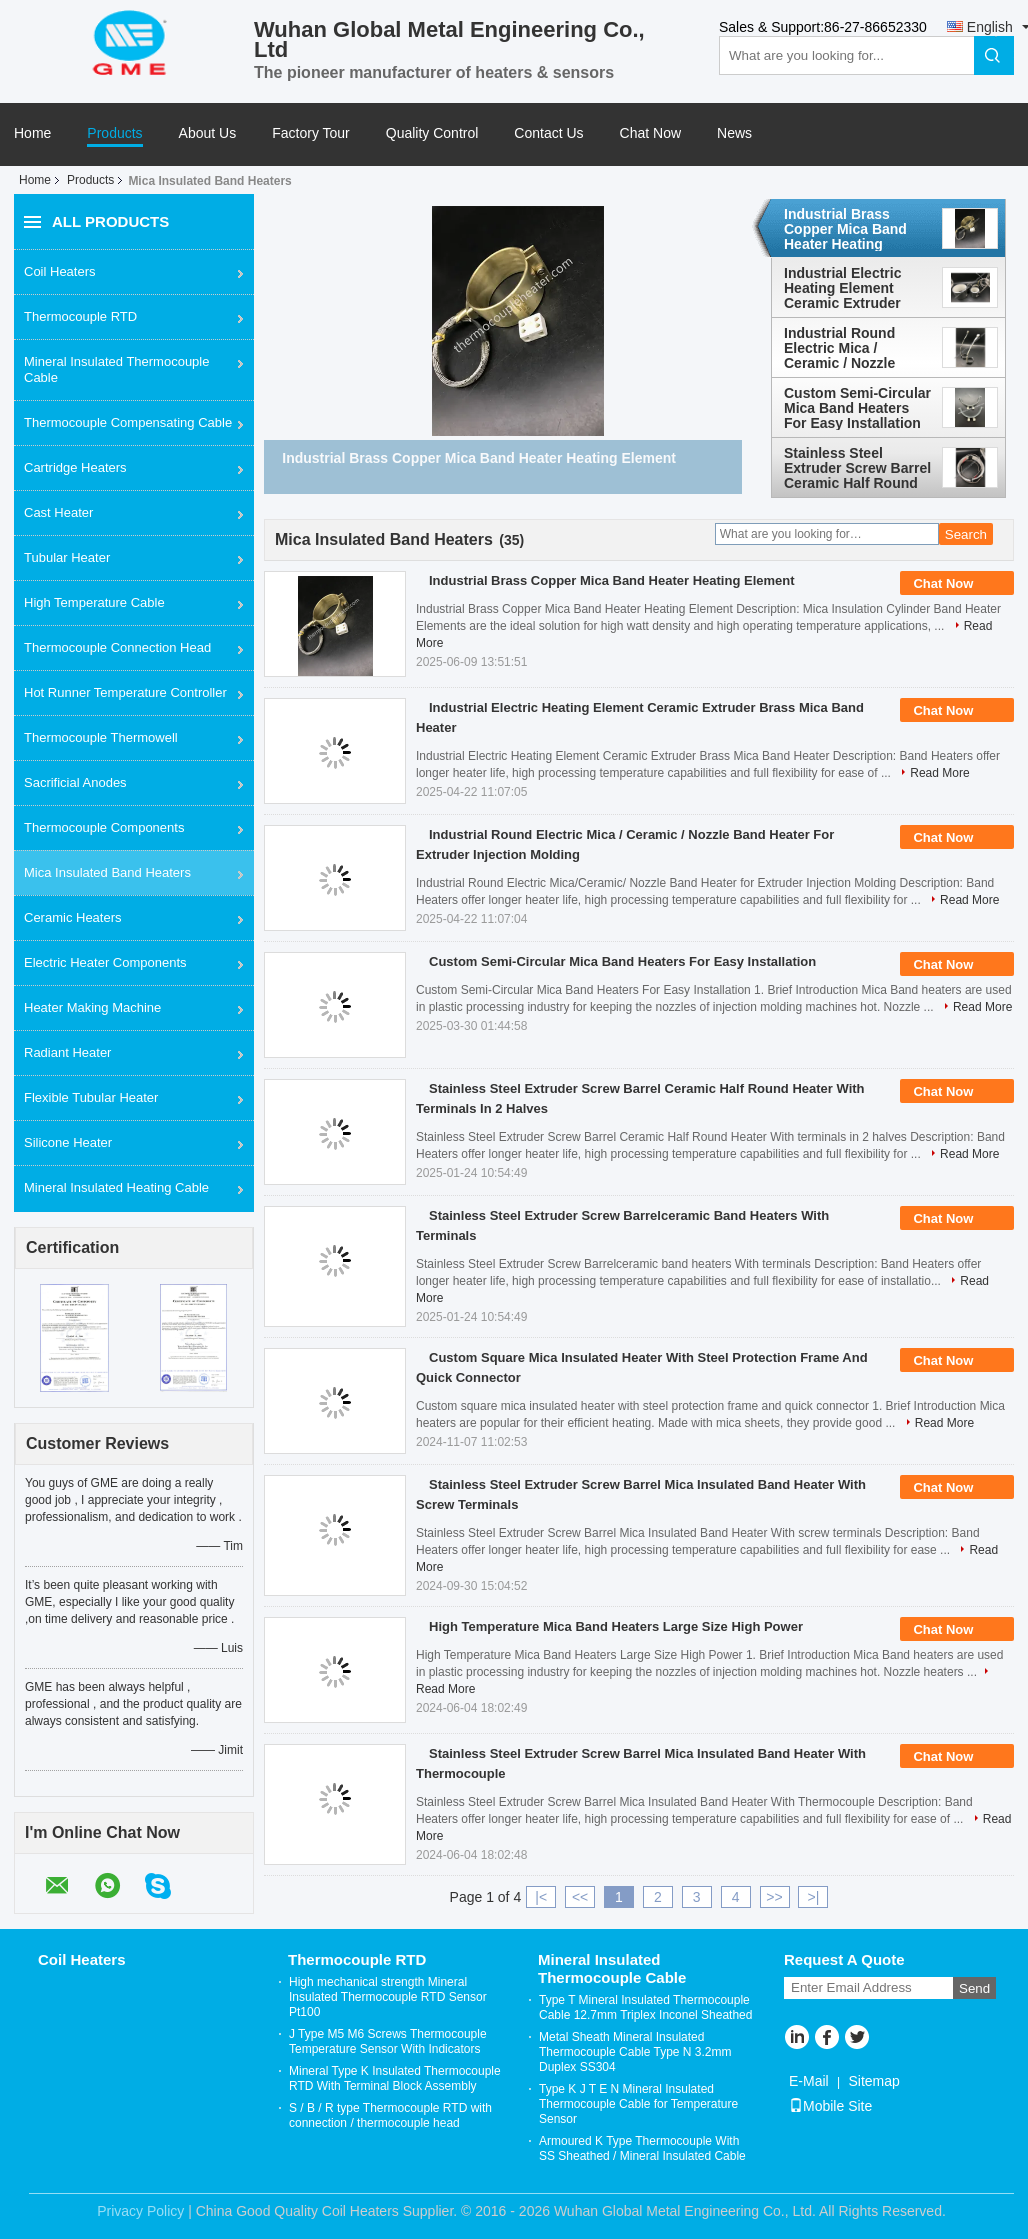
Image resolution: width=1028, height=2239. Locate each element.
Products (114, 133)
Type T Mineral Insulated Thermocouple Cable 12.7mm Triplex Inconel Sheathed (645, 2007)
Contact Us (548, 133)
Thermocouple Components (104, 827)
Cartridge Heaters (75, 467)
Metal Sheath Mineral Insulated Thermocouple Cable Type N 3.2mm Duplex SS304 (635, 2052)
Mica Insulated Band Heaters (107, 872)
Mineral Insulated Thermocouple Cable (116, 369)
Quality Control (432, 133)
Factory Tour (311, 133)
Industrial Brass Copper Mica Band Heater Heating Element (845, 229)
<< (580, 1897)
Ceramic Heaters (73, 917)
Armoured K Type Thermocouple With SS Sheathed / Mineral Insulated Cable (642, 2148)
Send (974, 1988)
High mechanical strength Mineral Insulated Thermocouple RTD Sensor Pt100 (388, 1997)
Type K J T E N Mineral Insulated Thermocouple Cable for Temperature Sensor (638, 2104)
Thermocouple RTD (80, 316)
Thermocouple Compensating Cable (128, 422)
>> (774, 1897)
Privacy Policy (140, 2211)
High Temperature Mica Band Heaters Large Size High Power (616, 1626)
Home (32, 133)
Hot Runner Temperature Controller (125, 692)
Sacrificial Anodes (75, 782)
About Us (208, 133)
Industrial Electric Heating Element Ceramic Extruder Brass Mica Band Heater (842, 288)
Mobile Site (830, 2106)
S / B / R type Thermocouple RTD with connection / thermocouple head (390, 2115)
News (734, 133)
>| (814, 1897)
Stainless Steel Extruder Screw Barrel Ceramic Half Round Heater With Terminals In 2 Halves (857, 468)
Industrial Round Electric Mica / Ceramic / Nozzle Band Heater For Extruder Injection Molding (843, 348)
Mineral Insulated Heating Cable (116, 1187)
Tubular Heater (67, 557)
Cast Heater (58, 512)
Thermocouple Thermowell (101, 737)
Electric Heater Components (105, 962)
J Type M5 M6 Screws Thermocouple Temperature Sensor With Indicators (388, 2041)
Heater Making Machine (92, 1007)
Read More (939, 773)
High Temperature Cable (94, 602)
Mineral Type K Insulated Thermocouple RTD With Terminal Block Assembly (395, 2078)
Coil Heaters (60, 271)
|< (541, 1897)
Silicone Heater (68, 1142)
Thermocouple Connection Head (117, 647)
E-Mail (809, 2081)
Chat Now (650, 133)
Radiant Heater (67, 1052)
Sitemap (873, 2081)
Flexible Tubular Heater (91, 1097)
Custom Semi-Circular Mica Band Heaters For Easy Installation (857, 408)
